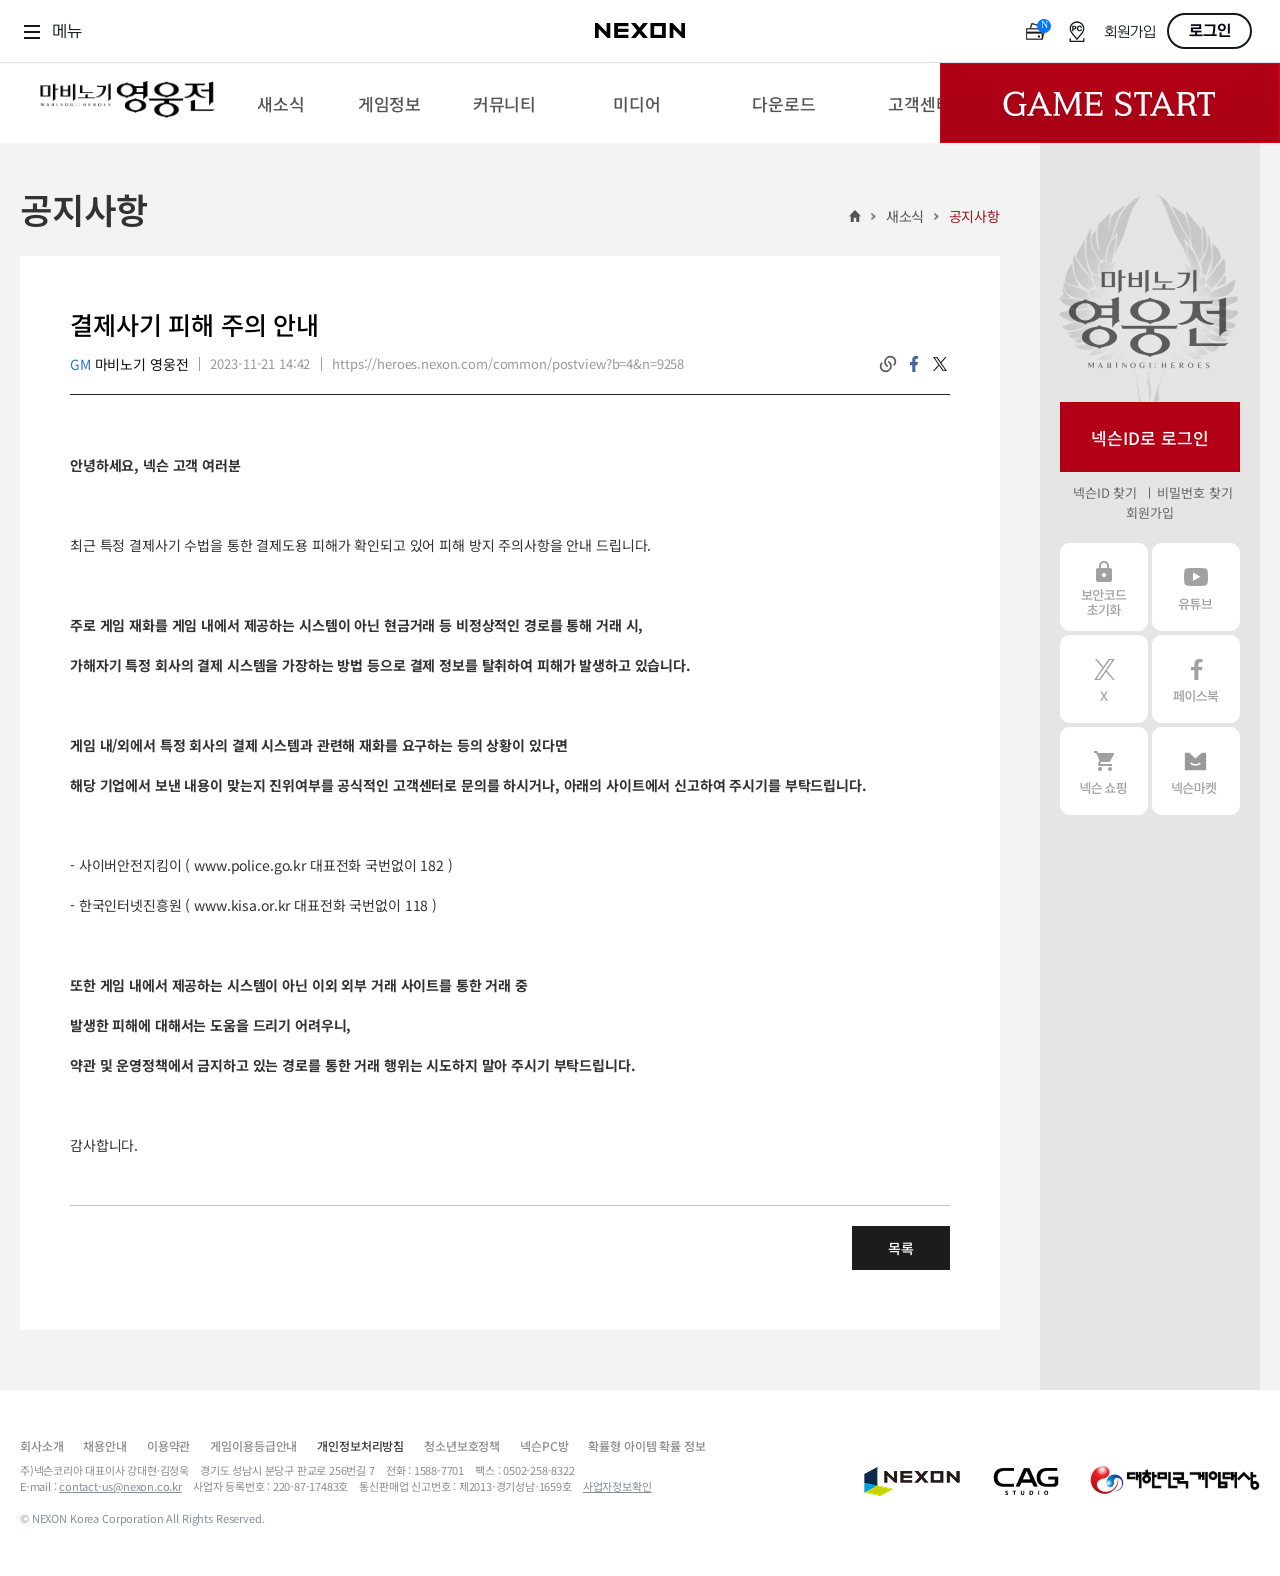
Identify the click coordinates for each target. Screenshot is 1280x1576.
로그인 (1210, 31)
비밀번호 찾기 (1194, 492)
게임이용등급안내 (253, 1445)
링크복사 (888, 364)
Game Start (1110, 103)
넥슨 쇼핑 (1104, 771)
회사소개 (41, 1445)
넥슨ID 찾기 (1105, 492)
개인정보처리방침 (360, 1445)
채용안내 (104, 1445)
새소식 (905, 216)
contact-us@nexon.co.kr (120, 1486)
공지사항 (974, 216)
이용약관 (168, 1445)
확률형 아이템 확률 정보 (646, 1445)
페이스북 (1196, 679)
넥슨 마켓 (1196, 771)
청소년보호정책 (462, 1445)
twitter (940, 364)
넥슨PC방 (544, 1445)
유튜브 (1196, 587)
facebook (914, 364)
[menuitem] (280, 103)
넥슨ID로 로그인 (1150, 437)
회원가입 (1130, 32)
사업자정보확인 (617, 1486)
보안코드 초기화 (1104, 587)
